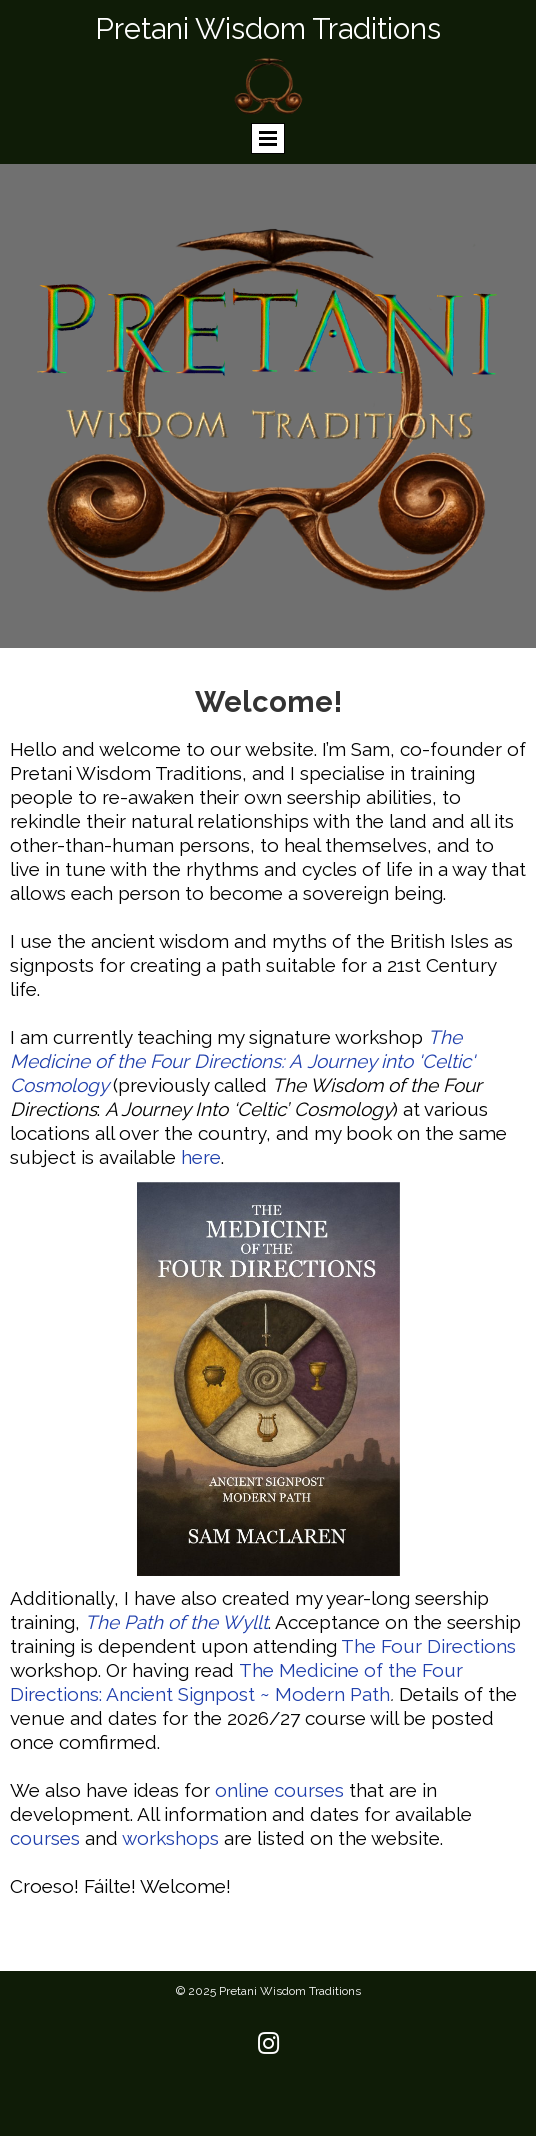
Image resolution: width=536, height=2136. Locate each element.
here (201, 1157)
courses (45, 1838)
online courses (279, 1790)
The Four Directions (428, 1646)
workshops (170, 1838)
